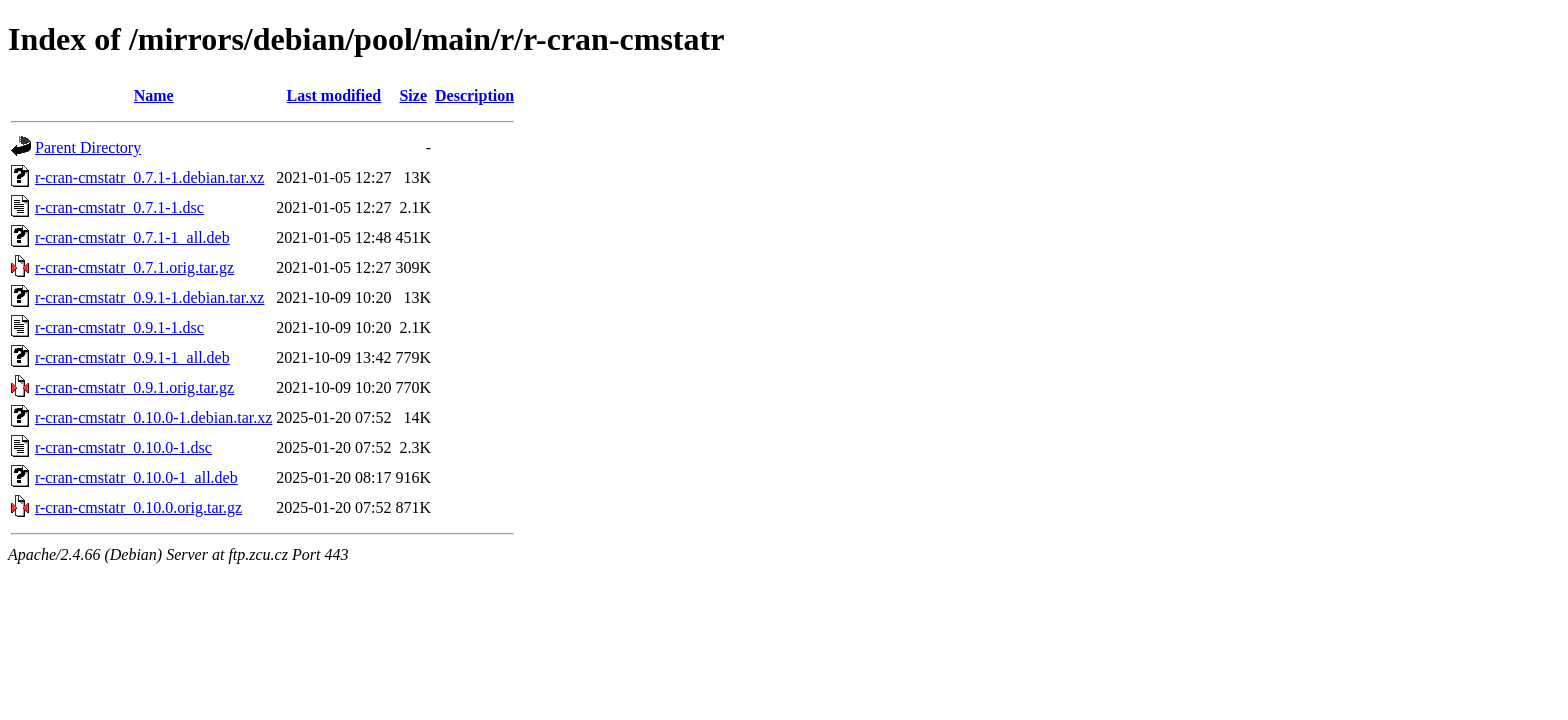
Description (474, 95)
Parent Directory (88, 147)
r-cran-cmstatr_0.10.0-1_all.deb (136, 477)
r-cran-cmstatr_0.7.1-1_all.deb (132, 237)
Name (154, 95)
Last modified (334, 95)
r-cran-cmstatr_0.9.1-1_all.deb (132, 357)
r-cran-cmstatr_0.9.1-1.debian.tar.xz (149, 297)
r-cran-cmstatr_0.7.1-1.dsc (119, 207)
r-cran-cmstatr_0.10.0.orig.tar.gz (138, 507)
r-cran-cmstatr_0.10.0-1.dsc (123, 447)
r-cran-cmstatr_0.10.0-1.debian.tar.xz (153, 417)
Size (413, 95)
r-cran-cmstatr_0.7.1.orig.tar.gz (134, 267)
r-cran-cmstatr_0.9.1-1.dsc (119, 327)
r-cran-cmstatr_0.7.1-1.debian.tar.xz (149, 177)
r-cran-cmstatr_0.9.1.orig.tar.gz (134, 387)
